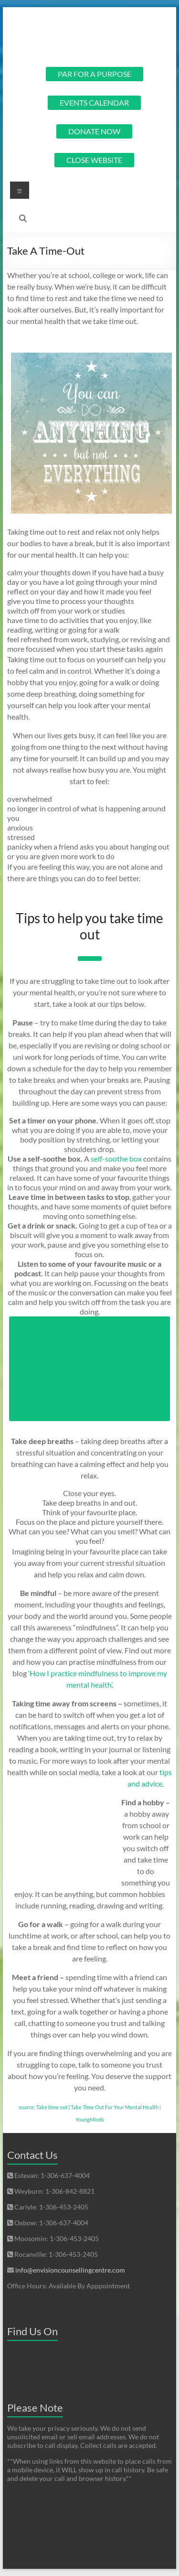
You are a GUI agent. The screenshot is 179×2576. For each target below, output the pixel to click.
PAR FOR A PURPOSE (94, 73)
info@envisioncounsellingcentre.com (70, 2270)
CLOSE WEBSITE (94, 159)
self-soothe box (116, 1158)
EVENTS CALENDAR (94, 102)
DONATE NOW (94, 131)
